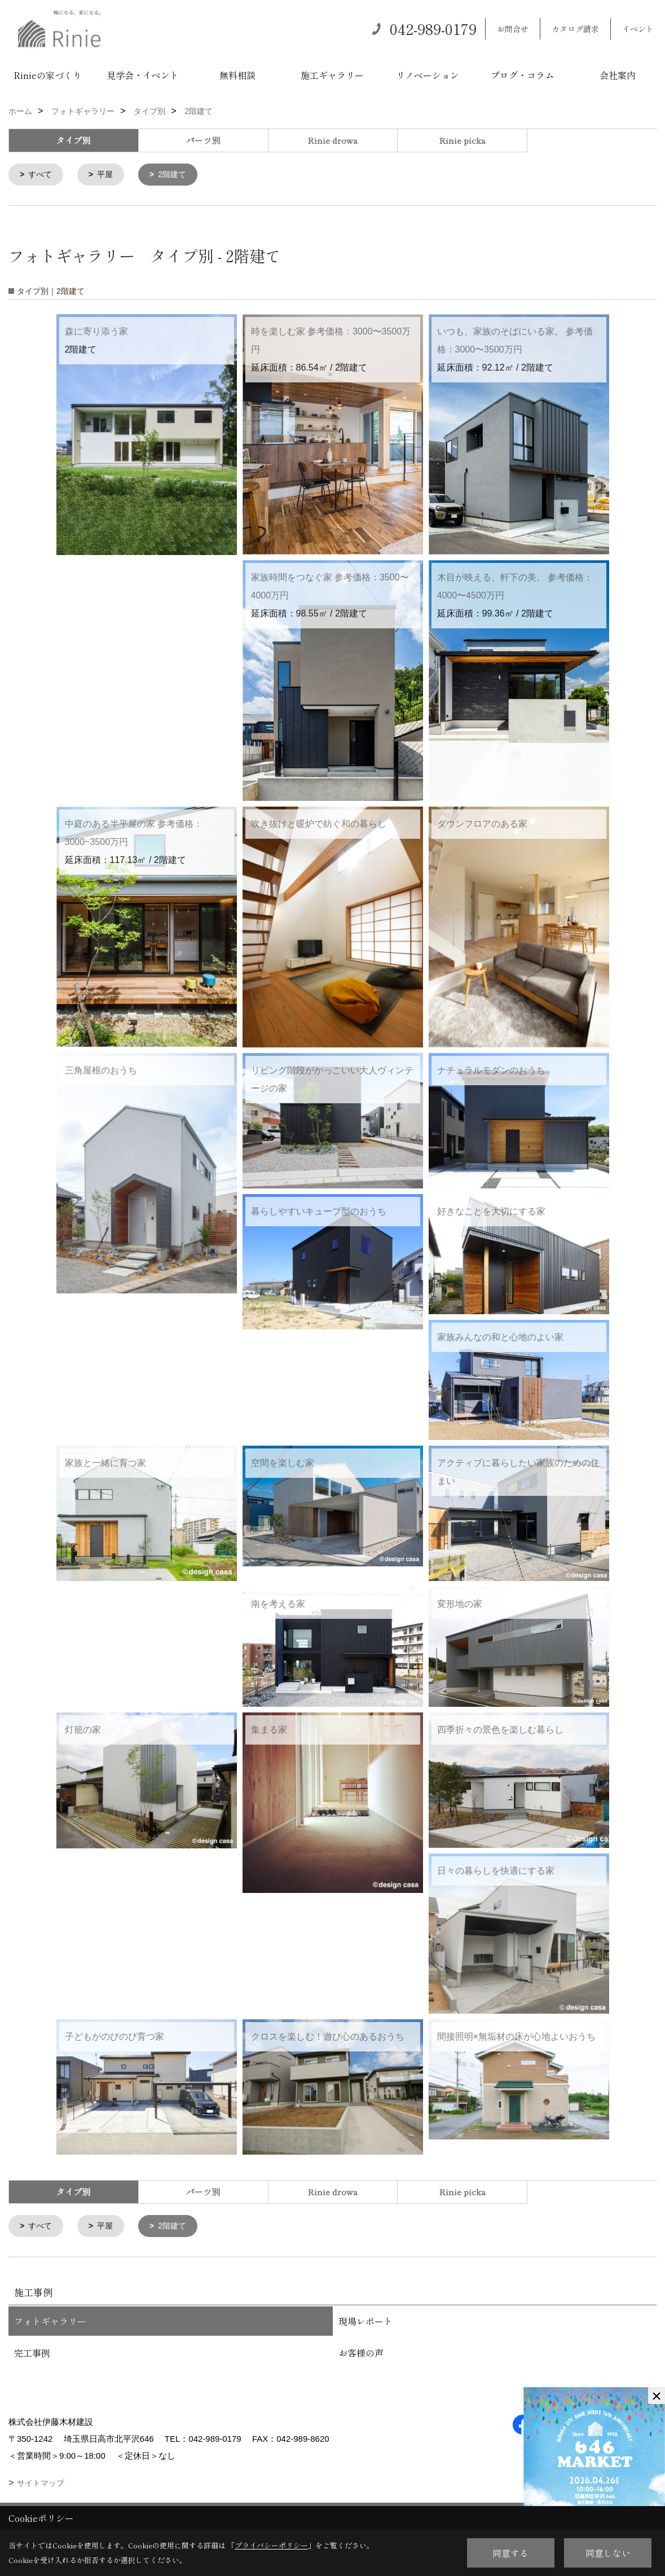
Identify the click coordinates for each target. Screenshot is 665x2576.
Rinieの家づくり (48, 75)
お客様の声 (361, 2355)
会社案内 (618, 75)
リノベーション (427, 75)
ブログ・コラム (522, 75)
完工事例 (32, 2355)
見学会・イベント (143, 75)
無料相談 (237, 75)
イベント (638, 28)
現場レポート (365, 2323)
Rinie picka (462, 140)
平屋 (108, 175)
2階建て (177, 175)
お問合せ (513, 28)
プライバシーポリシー (271, 2545)
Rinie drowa (332, 140)
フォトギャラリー (50, 2323)
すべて (42, 175)
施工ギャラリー (332, 75)
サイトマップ (40, 2485)
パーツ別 (203, 140)
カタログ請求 (575, 28)
